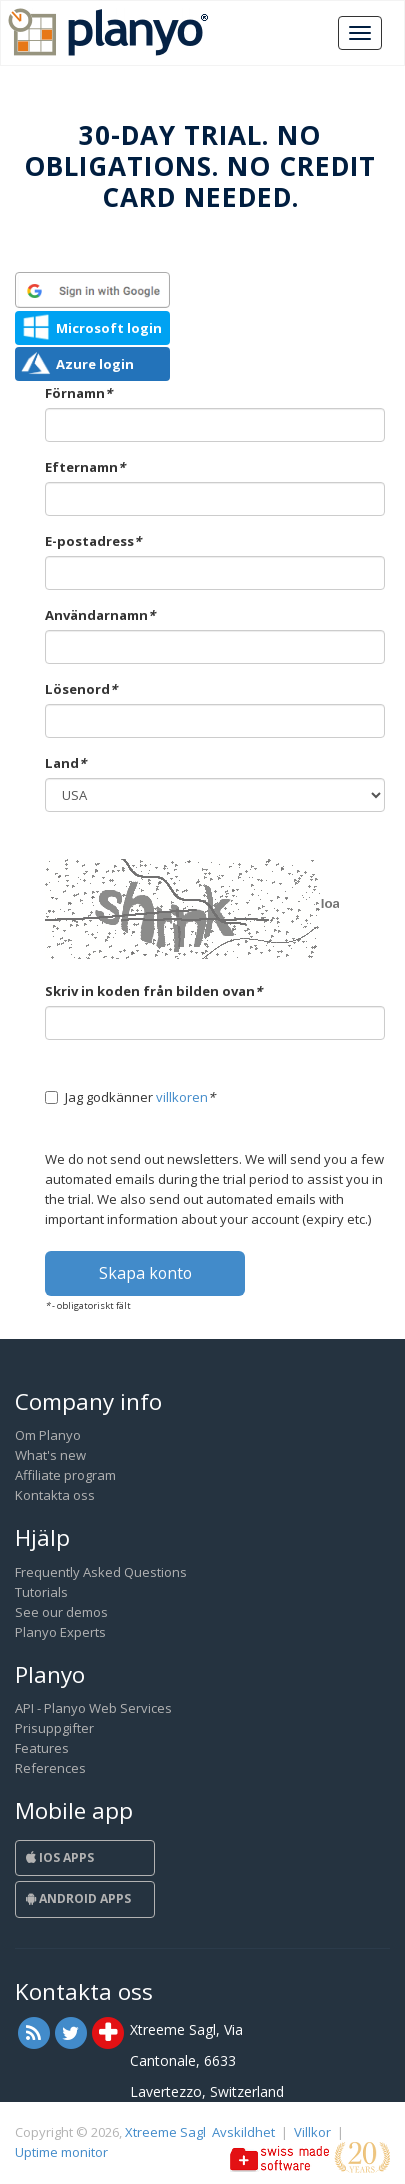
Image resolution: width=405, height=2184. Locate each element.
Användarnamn (100, 615)
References (50, 1768)
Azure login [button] (95, 364)
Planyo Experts (60, 1632)
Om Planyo (48, 1435)
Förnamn (78, 393)
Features (42, 1748)
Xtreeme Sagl (165, 2132)
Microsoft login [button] (109, 328)
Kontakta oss (55, 1495)
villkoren (182, 1097)
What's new (50, 1455)
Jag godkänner (130, 1097)
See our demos (61, 1612)
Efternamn (85, 467)
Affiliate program (65, 1475)
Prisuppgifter (54, 1728)
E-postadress (93, 541)
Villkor (312, 2132)
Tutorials (41, 1592)
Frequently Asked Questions (101, 1572)
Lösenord (81, 689)
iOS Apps (60, 1857)
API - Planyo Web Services (93, 1708)
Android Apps (78, 1898)
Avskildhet (243, 2132)
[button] (92, 290)
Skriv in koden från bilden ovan (153, 991)
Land (65, 763)
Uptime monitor (61, 2152)
